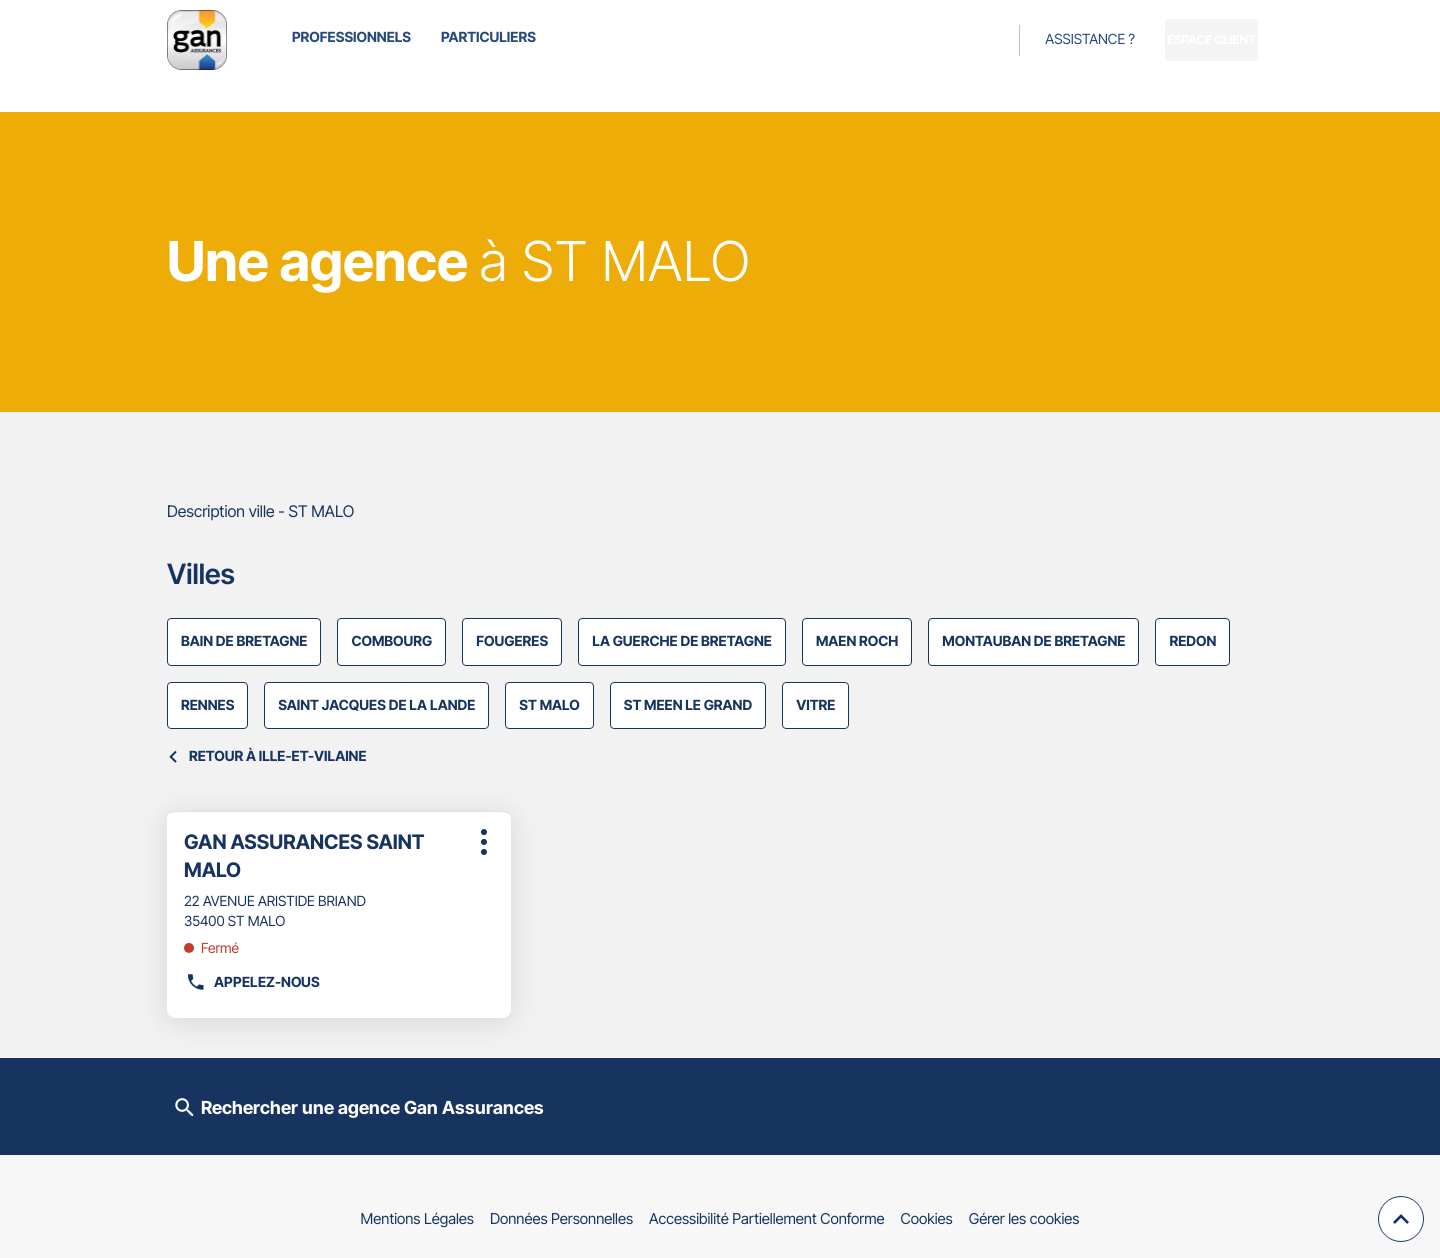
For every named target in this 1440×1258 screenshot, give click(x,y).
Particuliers (488, 37)
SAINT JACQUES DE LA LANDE (376, 705)
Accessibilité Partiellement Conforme (767, 1218)
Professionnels (351, 37)
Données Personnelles (561, 1218)
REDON (1192, 641)
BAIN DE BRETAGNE (244, 641)
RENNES (207, 705)
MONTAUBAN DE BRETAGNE (1033, 641)
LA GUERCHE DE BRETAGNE (682, 641)
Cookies (927, 1218)
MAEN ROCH (857, 641)
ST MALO (549, 705)
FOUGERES (512, 641)
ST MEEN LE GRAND (688, 705)
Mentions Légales (417, 1218)
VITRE (815, 705)
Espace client (1183, 39)
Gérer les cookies (1024, 1218)
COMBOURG (391, 641)
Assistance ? (1034, 39)
